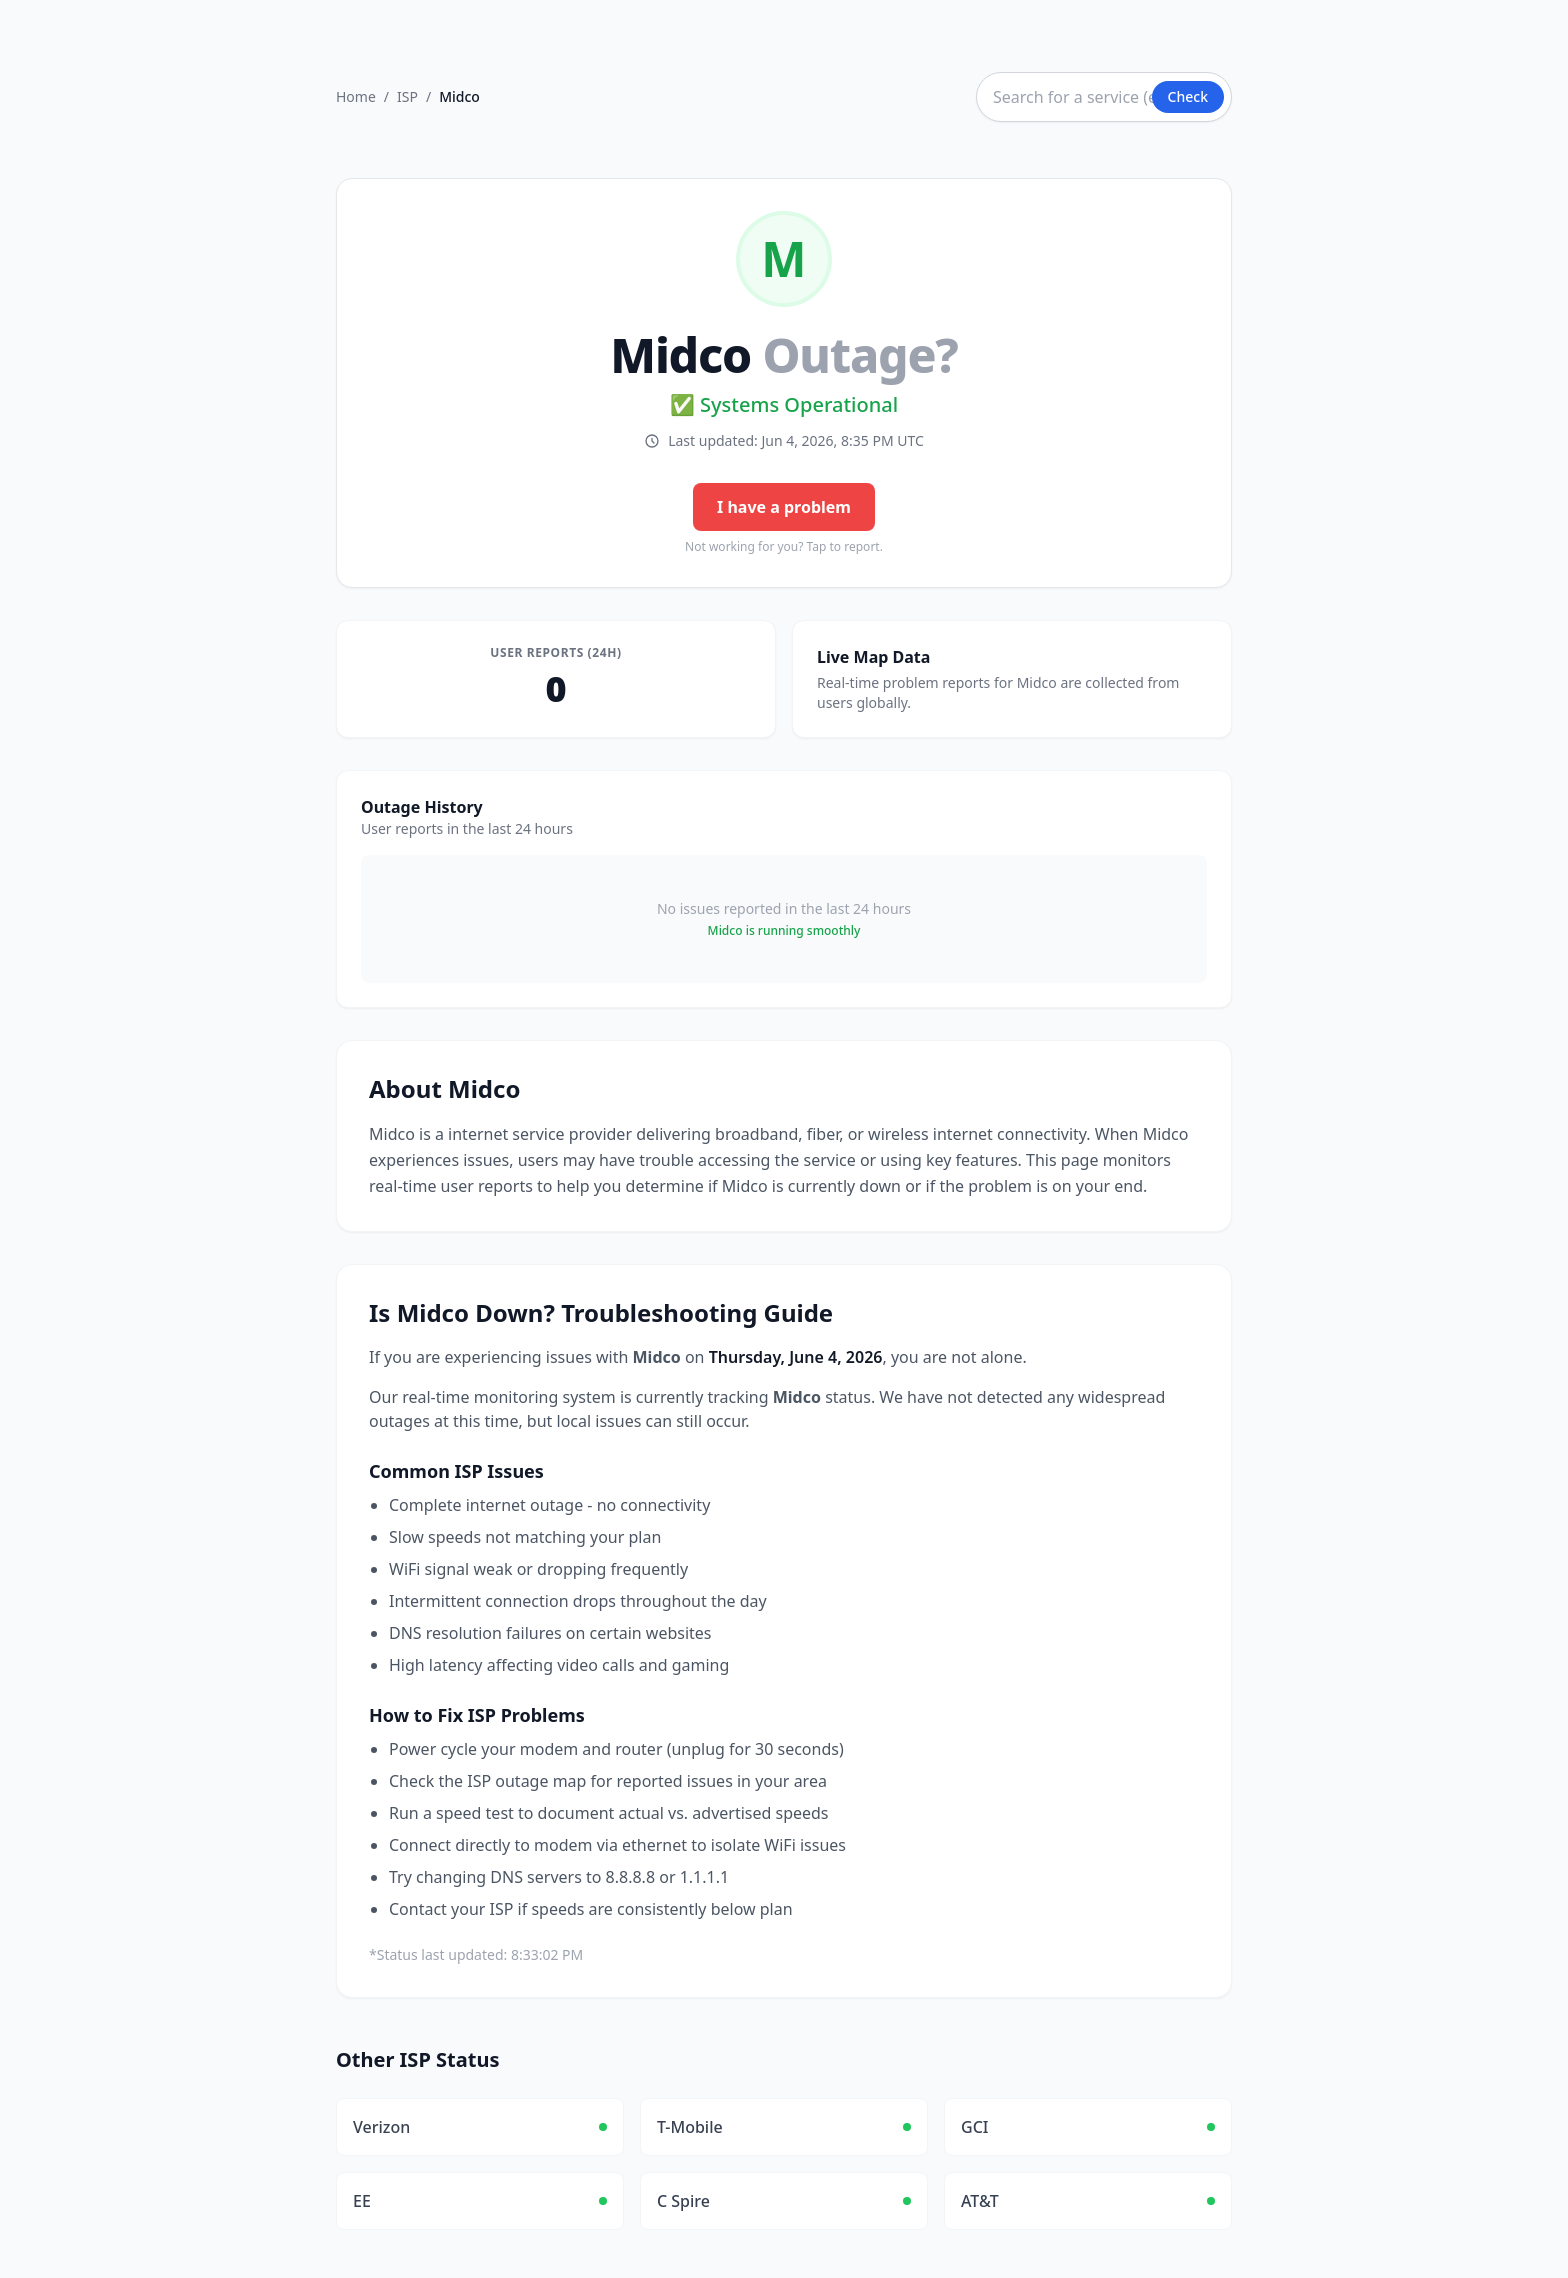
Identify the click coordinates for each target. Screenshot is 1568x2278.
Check (1188, 96)
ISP (407, 96)
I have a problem (784, 507)
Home (356, 96)
